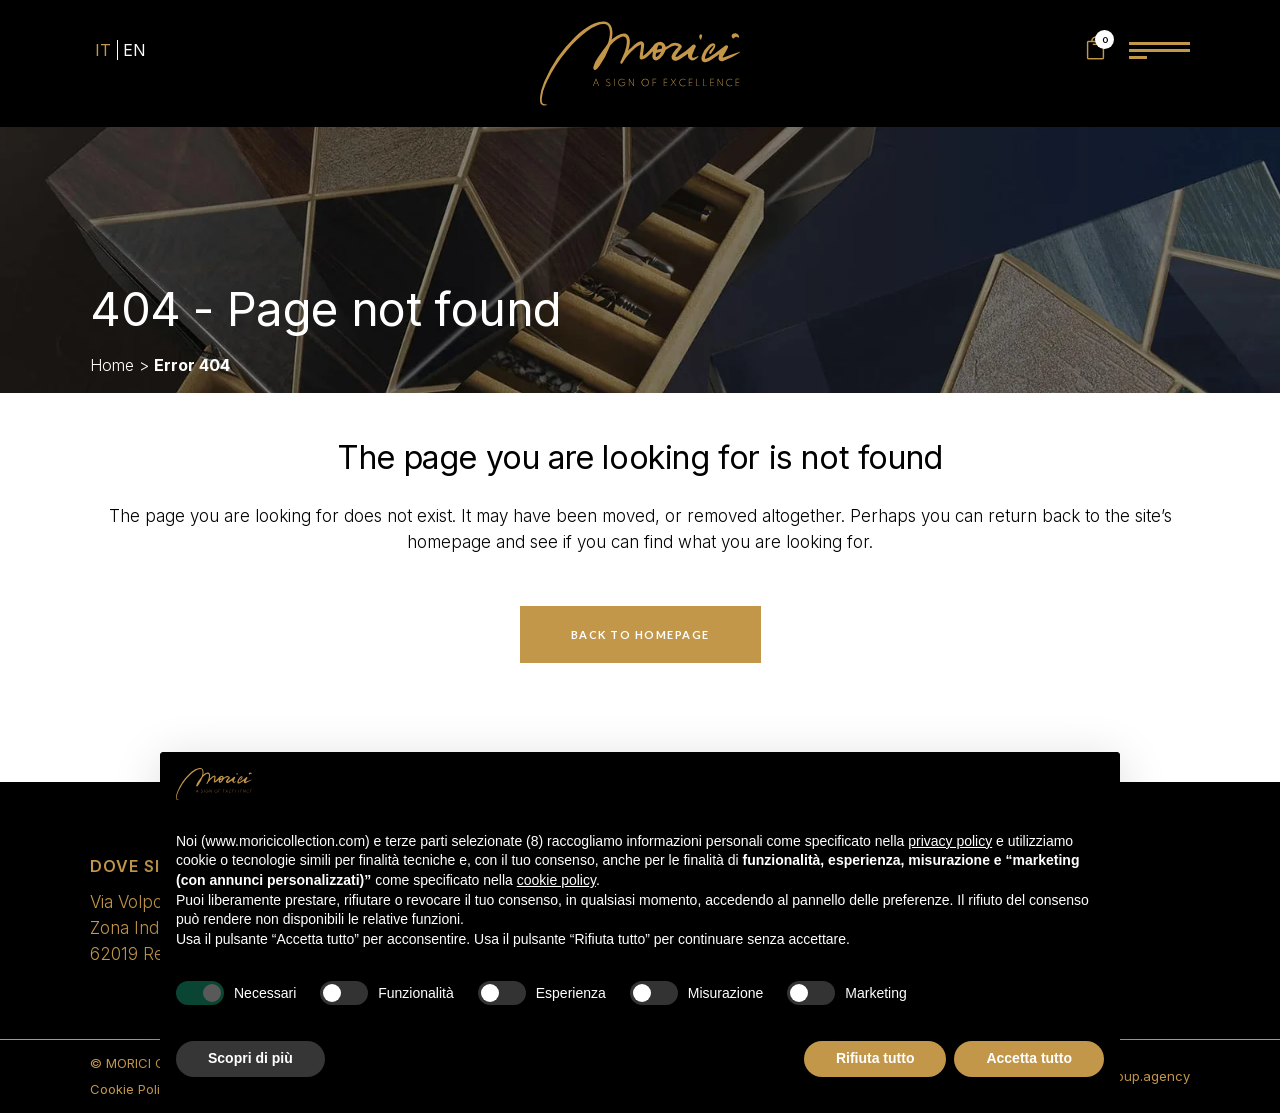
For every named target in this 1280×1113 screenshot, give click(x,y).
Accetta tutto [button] (1029, 1058)
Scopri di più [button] (250, 1058)
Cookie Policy (132, 1089)
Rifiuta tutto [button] (875, 1058)
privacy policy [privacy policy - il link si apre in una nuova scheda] (950, 841)
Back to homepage (640, 634)
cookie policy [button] (556, 880)
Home (112, 365)
